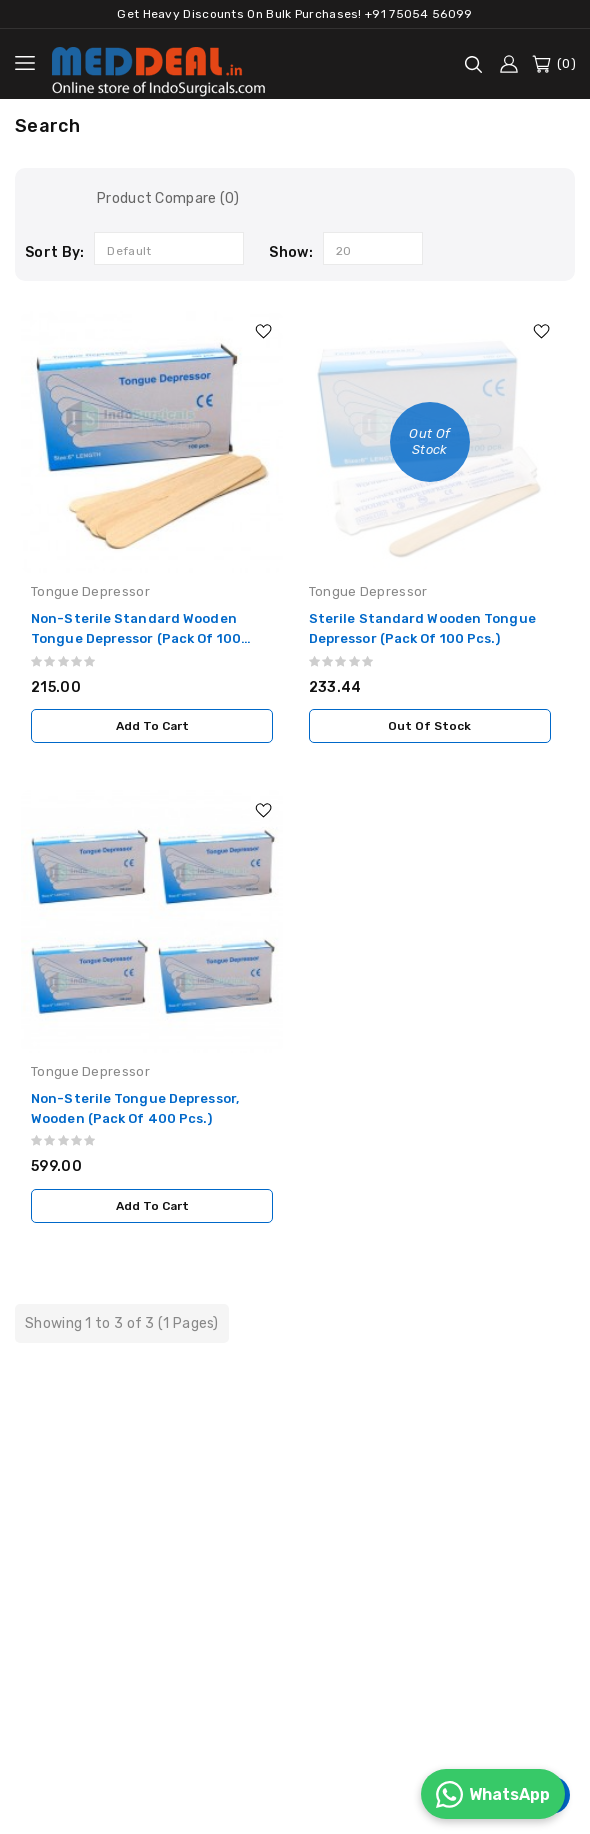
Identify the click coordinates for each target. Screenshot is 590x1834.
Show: (291, 252)
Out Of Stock (429, 726)
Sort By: (54, 252)
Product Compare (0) (168, 198)
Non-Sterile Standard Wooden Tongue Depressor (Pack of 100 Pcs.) (136, 638)
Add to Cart (152, 726)
